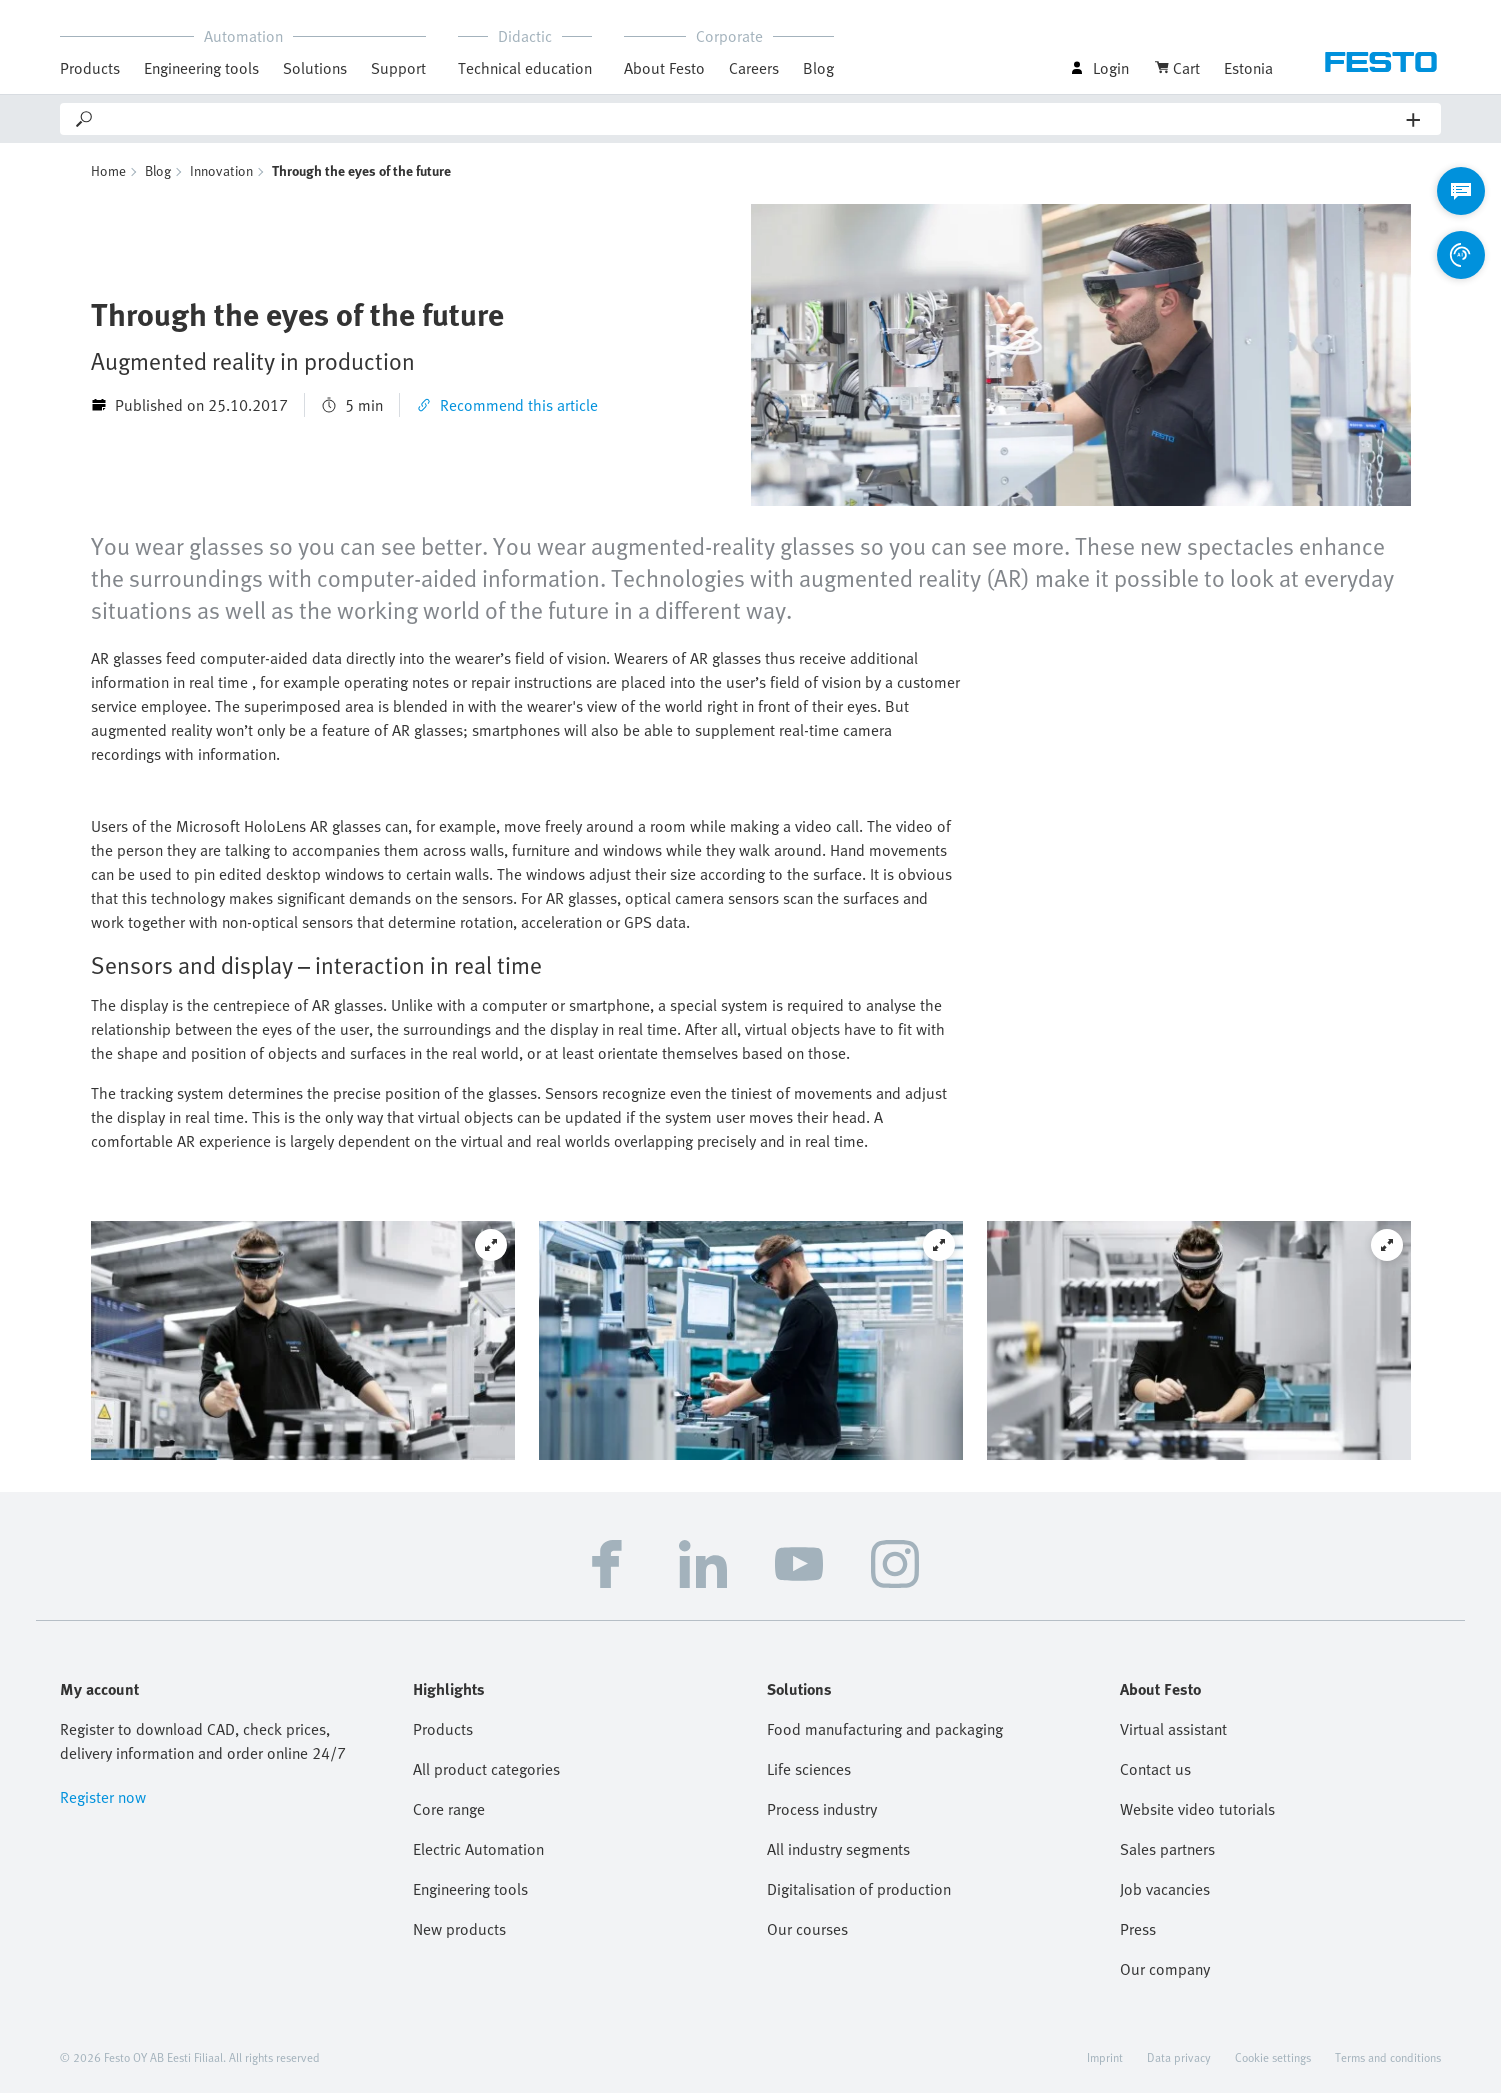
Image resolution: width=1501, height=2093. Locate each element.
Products (90, 68)
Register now (103, 1797)
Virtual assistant (1173, 1729)
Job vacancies (1165, 1889)
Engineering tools (201, 68)
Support (398, 68)
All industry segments (838, 1849)
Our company (1165, 1969)
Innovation (221, 170)
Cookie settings (1273, 2057)
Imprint (1105, 2057)
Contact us (1155, 1769)
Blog (818, 68)
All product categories (486, 1769)
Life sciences (809, 1769)
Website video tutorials (1197, 1809)
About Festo (664, 68)
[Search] (751, 119)
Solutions (315, 68)
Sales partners (1167, 1849)
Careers (754, 68)
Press (1138, 1929)
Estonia (1248, 68)
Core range (449, 1809)
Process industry (822, 1809)
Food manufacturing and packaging (885, 1729)
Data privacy (1179, 2057)
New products (459, 1929)
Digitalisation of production (859, 1889)
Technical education (525, 68)
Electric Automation (478, 1849)
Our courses (807, 1929)
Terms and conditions (1388, 2057)
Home (108, 170)
